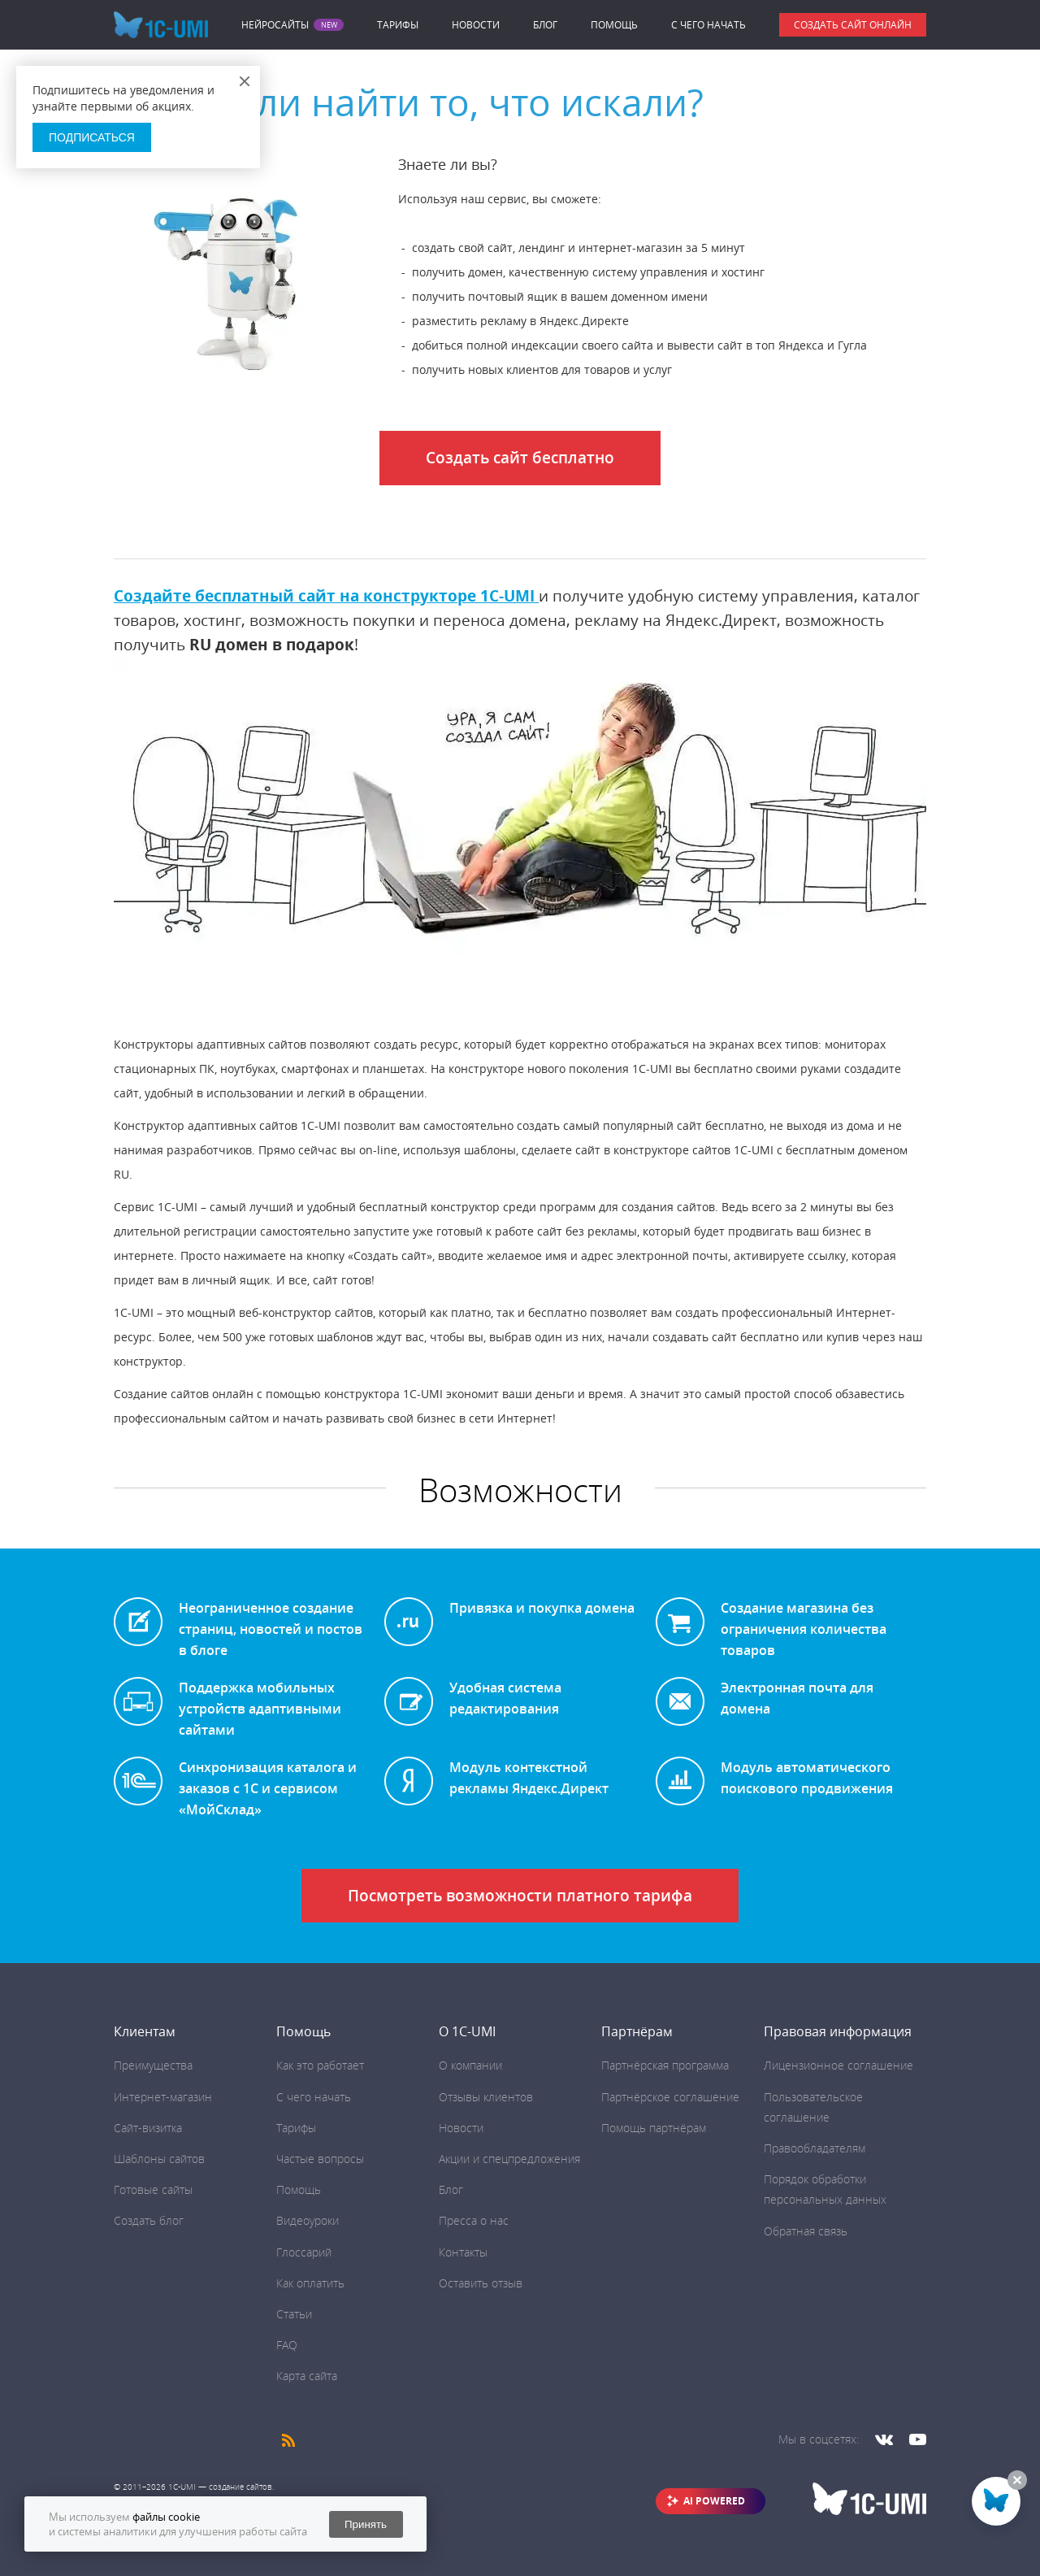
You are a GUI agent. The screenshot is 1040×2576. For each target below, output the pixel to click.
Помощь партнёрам (653, 2127)
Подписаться (92, 137)
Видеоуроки (307, 2220)
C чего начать (708, 25)
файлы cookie (166, 2516)
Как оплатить (310, 2283)
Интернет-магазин (163, 2097)
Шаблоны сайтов (159, 2158)
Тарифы (397, 25)
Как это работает (320, 2065)
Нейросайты (275, 25)
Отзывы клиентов (486, 2097)
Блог (545, 25)
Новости (476, 25)
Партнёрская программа (665, 2065)
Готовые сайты (153, 2189)
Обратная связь (805, 2231)
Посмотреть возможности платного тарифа (520, 1895)
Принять (365, 2524)
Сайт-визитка (148, 2127)
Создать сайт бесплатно (520, 457)
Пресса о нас (474, 2220)
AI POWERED (714, 2501)
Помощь (614, 25)
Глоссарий (304, 2252)
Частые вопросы (320, 2158)
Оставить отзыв (480, 2283)
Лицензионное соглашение (838, 2065)
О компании (470, 2065)
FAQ (286, 2344)
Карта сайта (306, 2375)
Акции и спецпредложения (509, 2158)
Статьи (294, 2314)
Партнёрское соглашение (670, 2097)
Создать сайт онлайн (853, 25)
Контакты (463, 2252)
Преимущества (153, 2065)
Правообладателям (814, 2148)
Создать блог (149, 2220)
